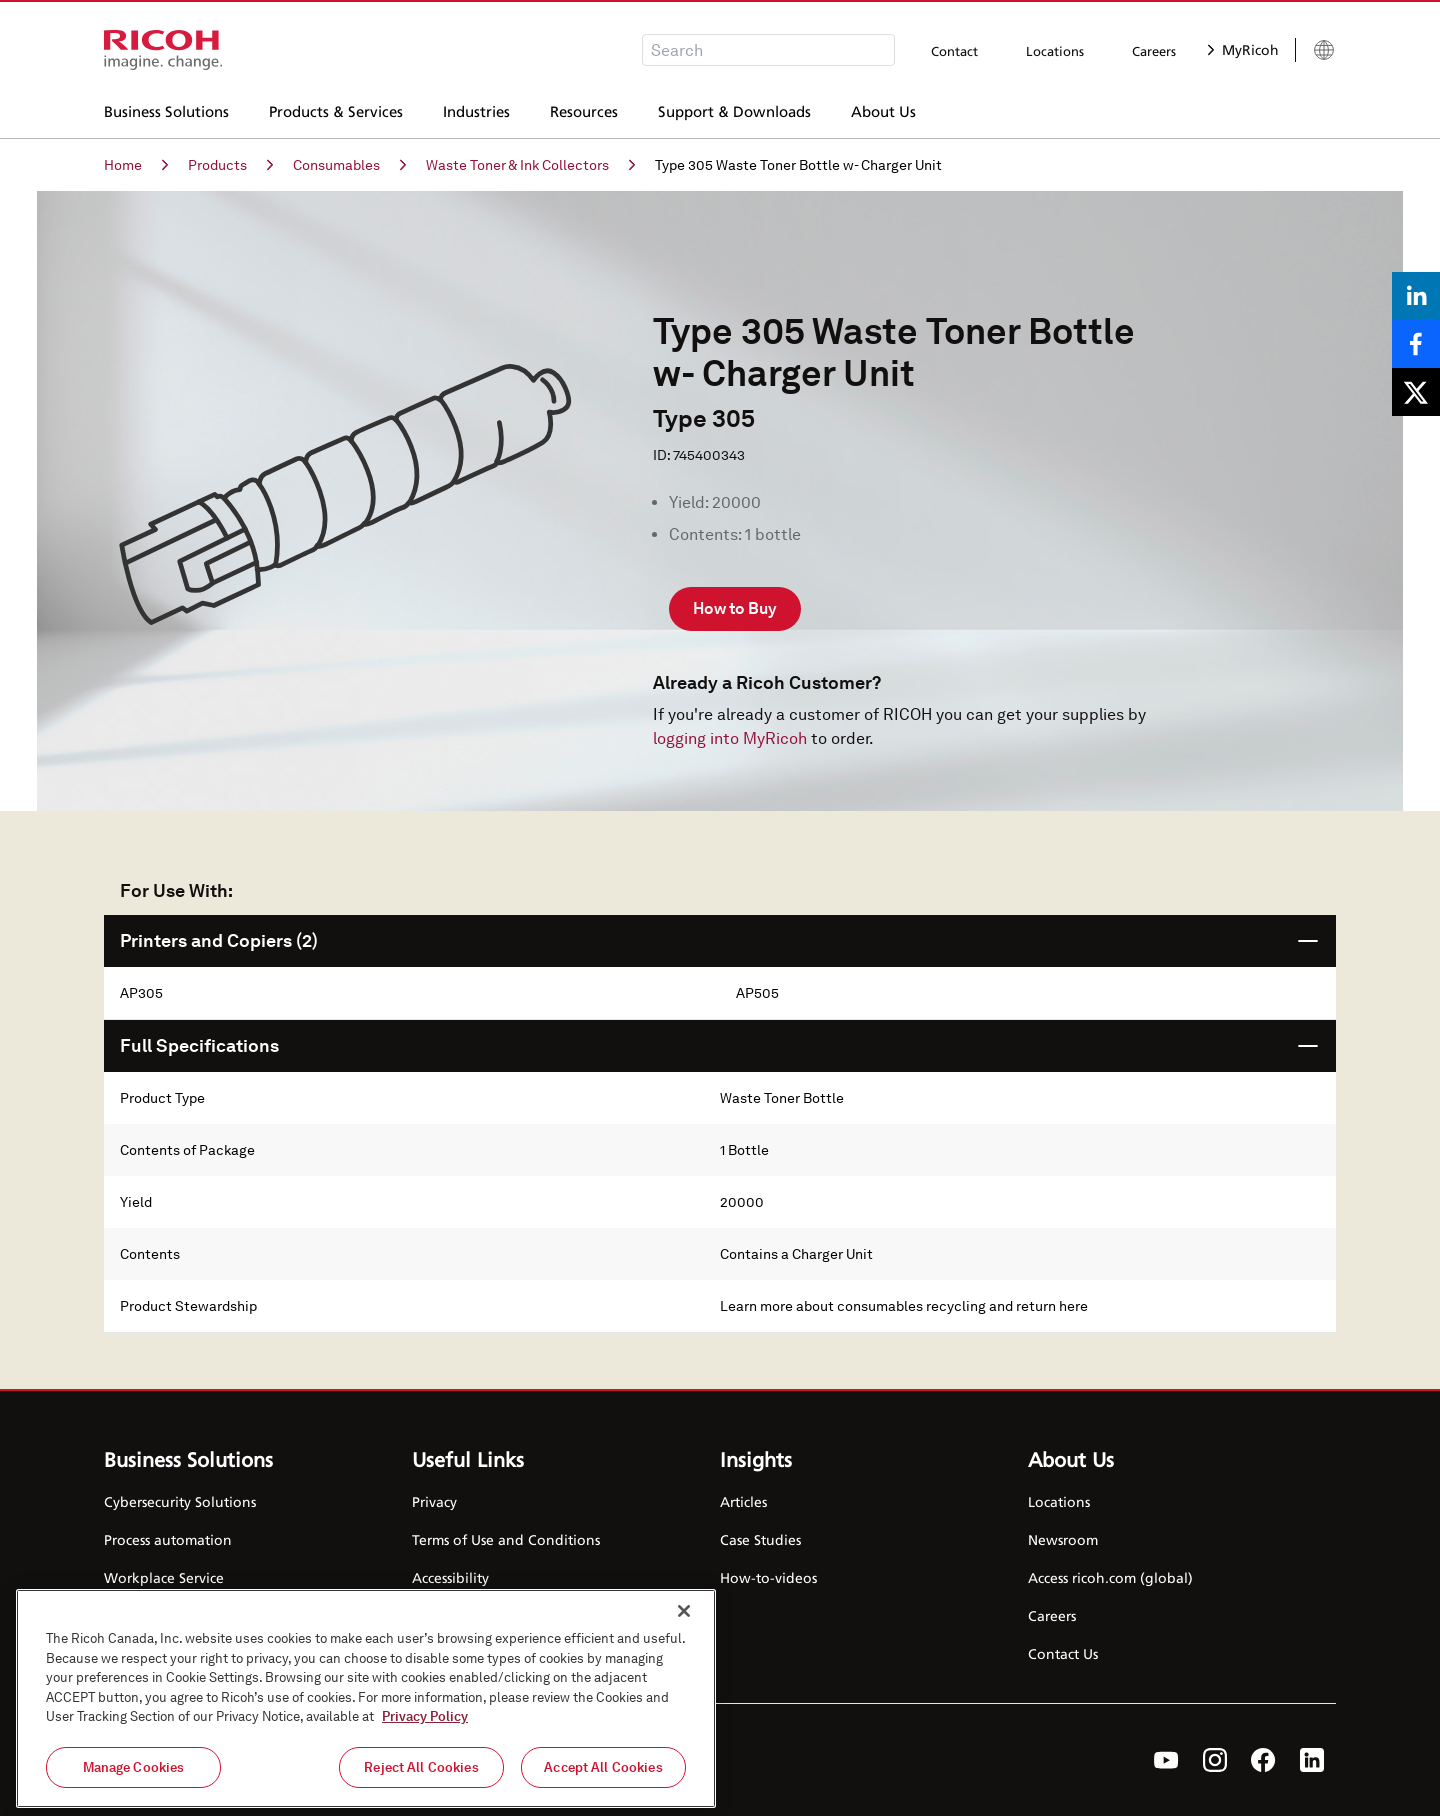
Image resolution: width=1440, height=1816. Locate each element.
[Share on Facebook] (1416, 344)
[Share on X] (1416, 392)
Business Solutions (166, 109)
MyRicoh (1243, 49)
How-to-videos (768, 1577)
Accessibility (450, 1577)
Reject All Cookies (421, 1780)
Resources (584, 109)
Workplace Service (164, 1577)
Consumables (349, 165)
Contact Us (1063, 1653)
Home (136, 165)
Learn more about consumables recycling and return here (904, 1306)
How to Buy (735, 608)
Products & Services (336, 109)
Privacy (434, 1501)
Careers (1154, 51)
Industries (476, 109)
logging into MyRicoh (730, 738)
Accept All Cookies (603, 1780)
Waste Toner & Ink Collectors (530, 165)
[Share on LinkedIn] (1416, 296)
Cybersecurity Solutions (180, 1501)
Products (230, 165)
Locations (1055, 51)
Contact (954, 51)
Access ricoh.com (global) (1110, 1577)
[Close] (684, 1624)
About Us (883, 109)
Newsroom (1063, 1539)
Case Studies (760, 1539)
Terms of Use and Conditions (506, 1539)
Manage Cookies (134, 1780)
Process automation (168, 1539)
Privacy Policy (425, 1729)
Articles (743, 1501)
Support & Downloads (734, 109)
